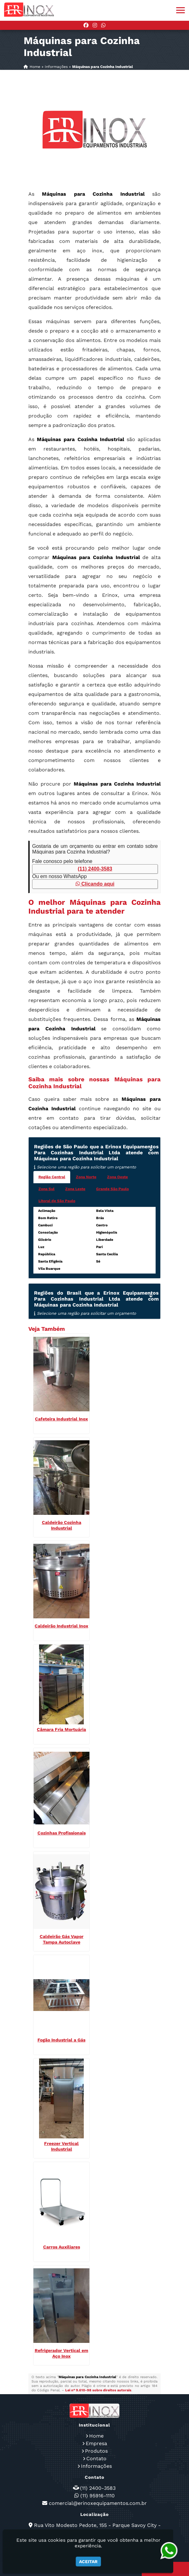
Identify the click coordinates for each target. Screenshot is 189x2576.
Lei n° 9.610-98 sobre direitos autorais (98, 2390)
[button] (180, 10)
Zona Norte (86, 1177)
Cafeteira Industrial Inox (61, 1418)
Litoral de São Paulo (56, 1201)
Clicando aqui (95, 884)
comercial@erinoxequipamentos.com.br (98, 2503)
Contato (96, 2458)
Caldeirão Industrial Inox (61, 1625)
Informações (96, 2466)
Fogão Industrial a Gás (61, 2039)
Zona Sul (46, 1189)
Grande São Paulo (112, 1189)
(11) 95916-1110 (97, 2496)
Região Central (51, 1177)
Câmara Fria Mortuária (61, 1729)
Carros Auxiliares (61, 2246)
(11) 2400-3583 (95, 868)
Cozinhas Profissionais (61, 1832)
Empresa (96, 2443)
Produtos (96, 2451)
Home (96, 2436)
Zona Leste (75, 1189)
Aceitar (88, 2561)
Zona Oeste (117, 1177)
